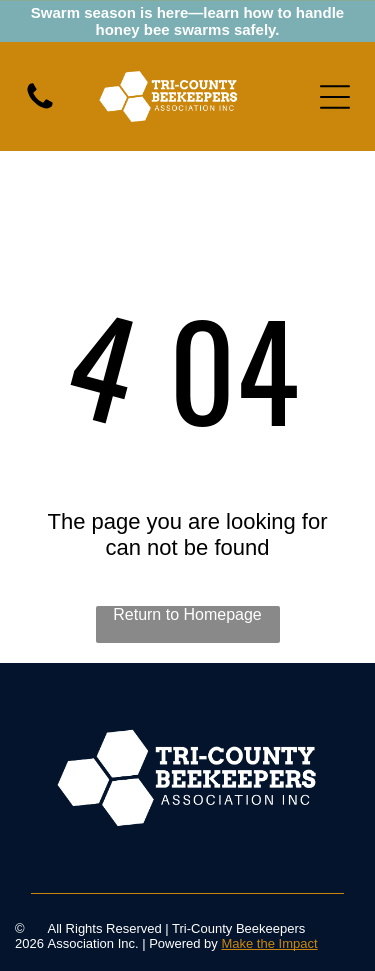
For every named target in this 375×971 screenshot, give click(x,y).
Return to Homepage (187, 614)
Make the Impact (269, 943)
